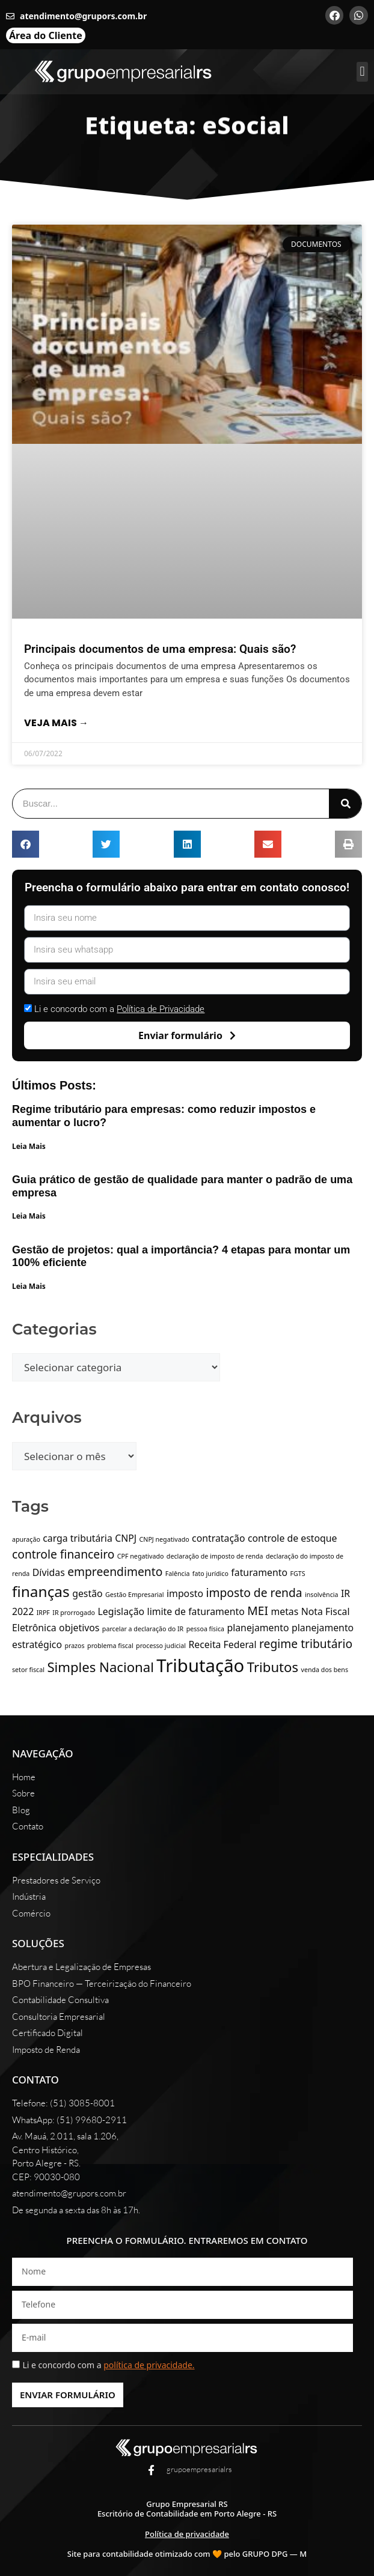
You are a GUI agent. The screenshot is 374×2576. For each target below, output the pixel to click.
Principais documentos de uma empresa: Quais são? (160, 649)
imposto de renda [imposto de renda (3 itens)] (254, 1592)
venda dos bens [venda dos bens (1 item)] (324, 1669)
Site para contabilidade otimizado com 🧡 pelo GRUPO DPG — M (187, 2553)
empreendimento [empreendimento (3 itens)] (114, 1571)
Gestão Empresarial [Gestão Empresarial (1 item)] (134, 1594)
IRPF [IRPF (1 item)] (43, 1612)
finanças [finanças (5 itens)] (41, 1591)
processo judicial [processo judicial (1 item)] (161, 1645)
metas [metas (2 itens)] (284, 1611)
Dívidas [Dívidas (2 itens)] (48, 1572)
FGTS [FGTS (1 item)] (297, 1573)
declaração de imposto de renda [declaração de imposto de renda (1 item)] (215, 1556)
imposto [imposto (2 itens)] (185, 1593)
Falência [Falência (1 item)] (177, 1573)
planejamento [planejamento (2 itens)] (258, 1627)
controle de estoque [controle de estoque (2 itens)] (292, 1538)
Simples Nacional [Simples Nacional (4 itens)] (100, 1667)
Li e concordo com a (119, 1009)
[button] (362, 72)
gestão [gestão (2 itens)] (87, 1593)
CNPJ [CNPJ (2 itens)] (125, 1538)
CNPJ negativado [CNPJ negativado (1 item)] (164, 1539)
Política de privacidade (187, 2534)
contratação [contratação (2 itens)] (218, 1538)
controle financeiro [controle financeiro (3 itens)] (63, 1554)
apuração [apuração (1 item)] (26, 1539)
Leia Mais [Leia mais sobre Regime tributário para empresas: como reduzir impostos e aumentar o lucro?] (29, 1146)
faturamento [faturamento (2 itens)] (259, 1572)
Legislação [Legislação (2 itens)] (120, 1611)
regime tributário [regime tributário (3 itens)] (305, 1643)
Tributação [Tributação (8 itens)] (200, 1665)
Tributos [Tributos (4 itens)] (272, 1667)
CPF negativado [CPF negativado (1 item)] (140, 1556)
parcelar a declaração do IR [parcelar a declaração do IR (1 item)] (142, 1629)
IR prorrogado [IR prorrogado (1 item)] (73, 1612)
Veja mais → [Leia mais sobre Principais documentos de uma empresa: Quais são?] (56, 723)
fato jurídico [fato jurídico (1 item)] (210, 1573)
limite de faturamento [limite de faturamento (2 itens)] (196, 1611)
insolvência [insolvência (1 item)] (322, 1594)
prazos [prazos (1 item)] (74, 1645)
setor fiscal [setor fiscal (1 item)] (28, 1669)
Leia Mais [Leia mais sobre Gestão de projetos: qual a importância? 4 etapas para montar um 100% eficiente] (29, 1286)
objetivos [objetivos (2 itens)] (79, 1627)
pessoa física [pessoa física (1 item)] (205, 1629)
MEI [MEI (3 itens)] (257, 1610)
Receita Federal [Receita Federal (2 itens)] (223, 1644)
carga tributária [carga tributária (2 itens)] (77, 1538)
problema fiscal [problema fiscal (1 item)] (110, 1645)
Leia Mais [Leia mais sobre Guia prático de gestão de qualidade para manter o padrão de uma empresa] (29, 1216)
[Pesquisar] (345, 803)
